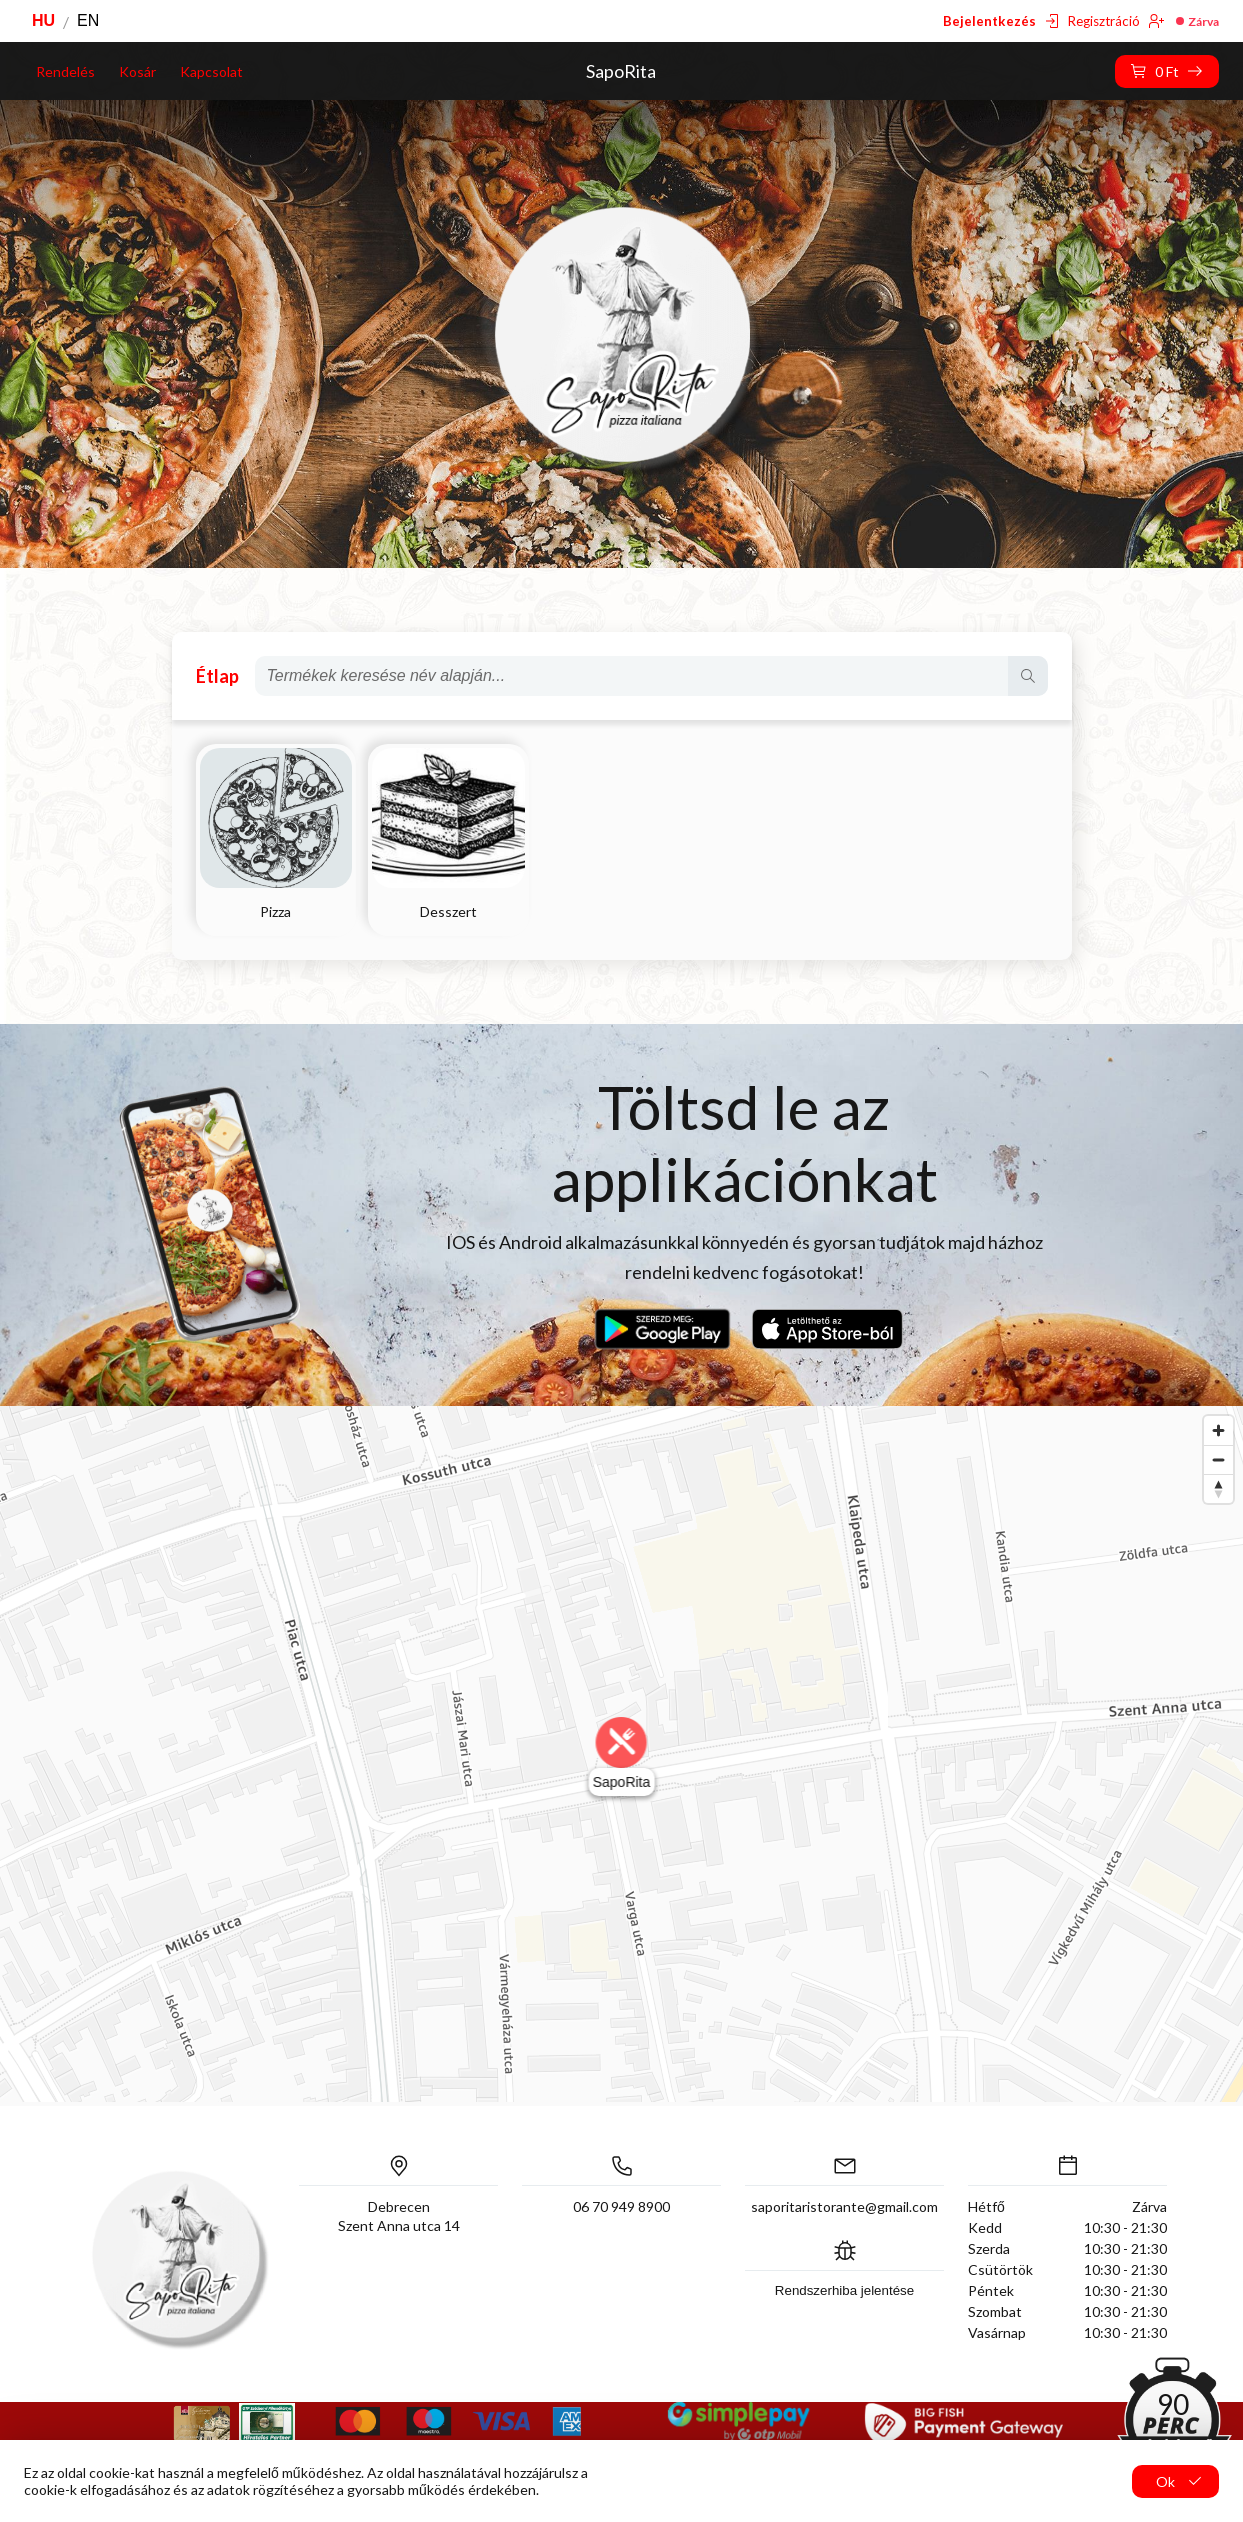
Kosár (137, 71)
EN (88, 20)
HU (43, 20)
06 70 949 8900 (621, 2206)
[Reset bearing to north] (1218, 1488)
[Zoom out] (1218, 1459)
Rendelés (65, 71)
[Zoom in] (1218, 1430)
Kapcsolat (211, 71)
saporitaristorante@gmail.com (844, 2206)
